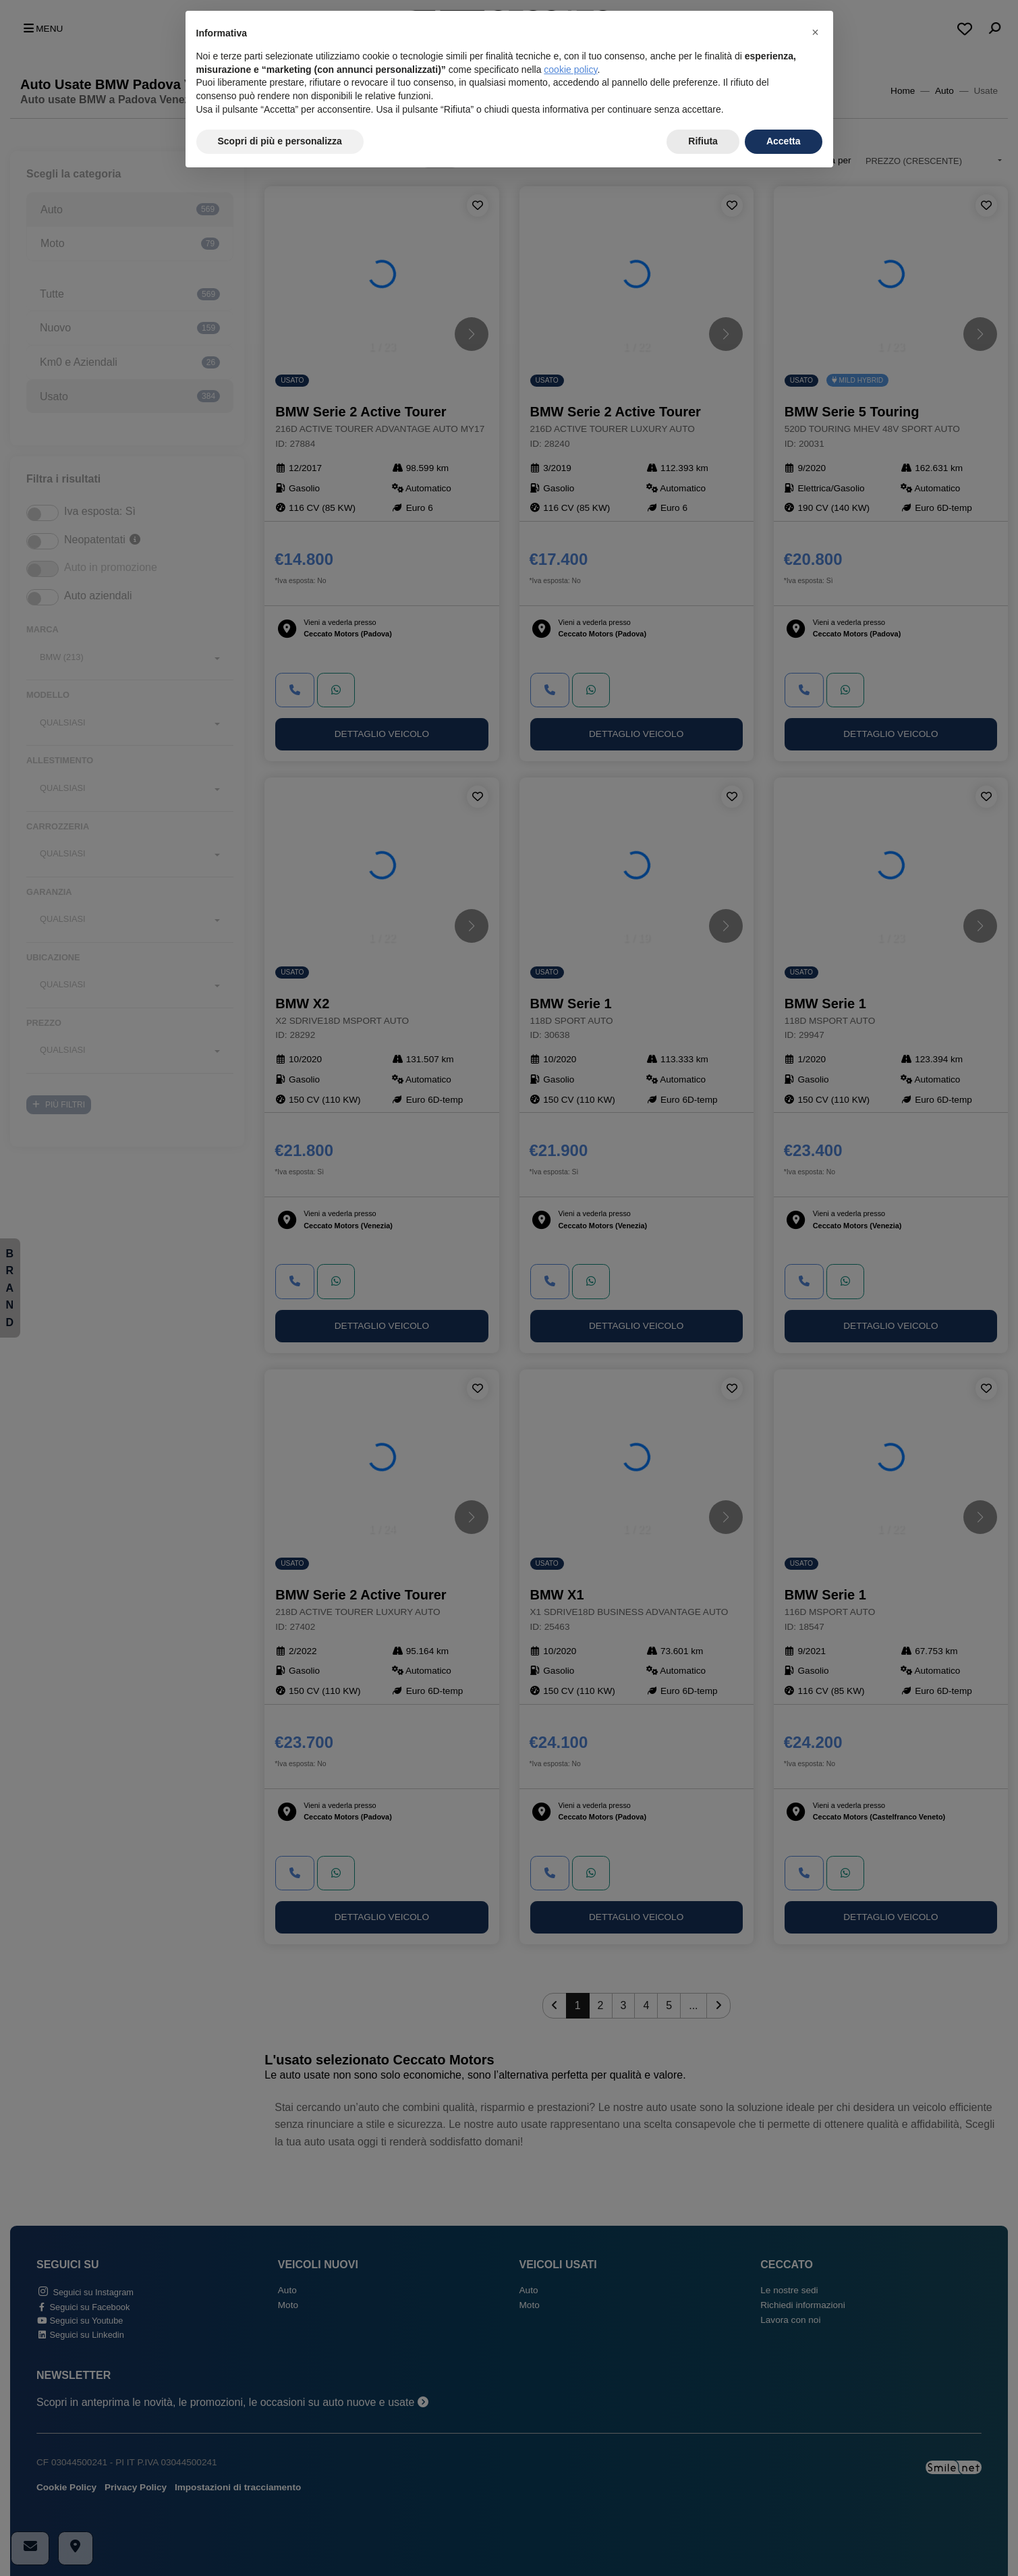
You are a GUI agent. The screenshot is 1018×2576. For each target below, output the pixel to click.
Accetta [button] (783, 141)
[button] (815, 32)
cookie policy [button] (570, 69)
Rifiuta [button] (703, 141)
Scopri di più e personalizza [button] (280, 141)
